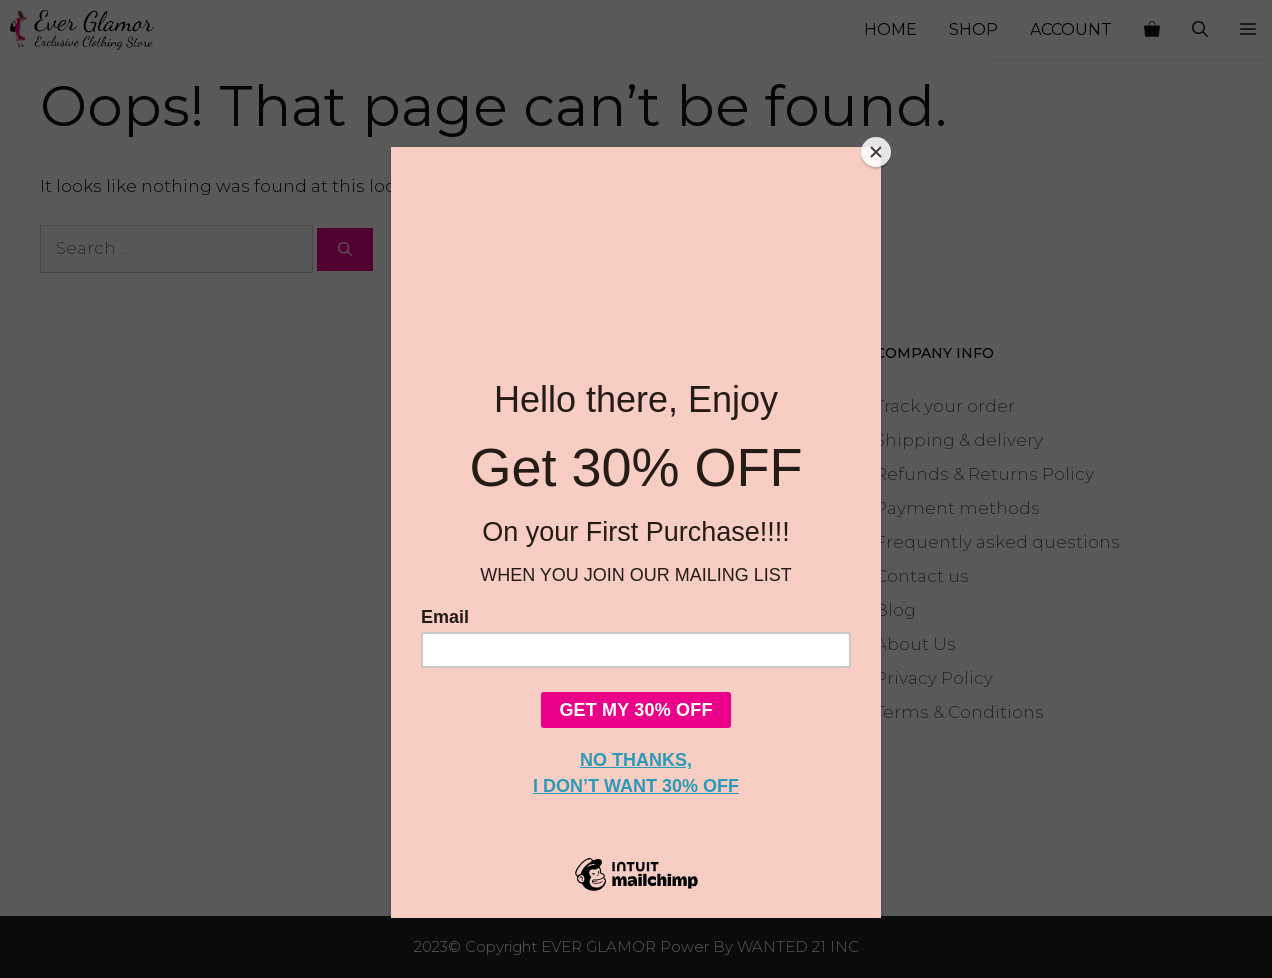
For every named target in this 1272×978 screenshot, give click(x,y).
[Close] (876, 152)
